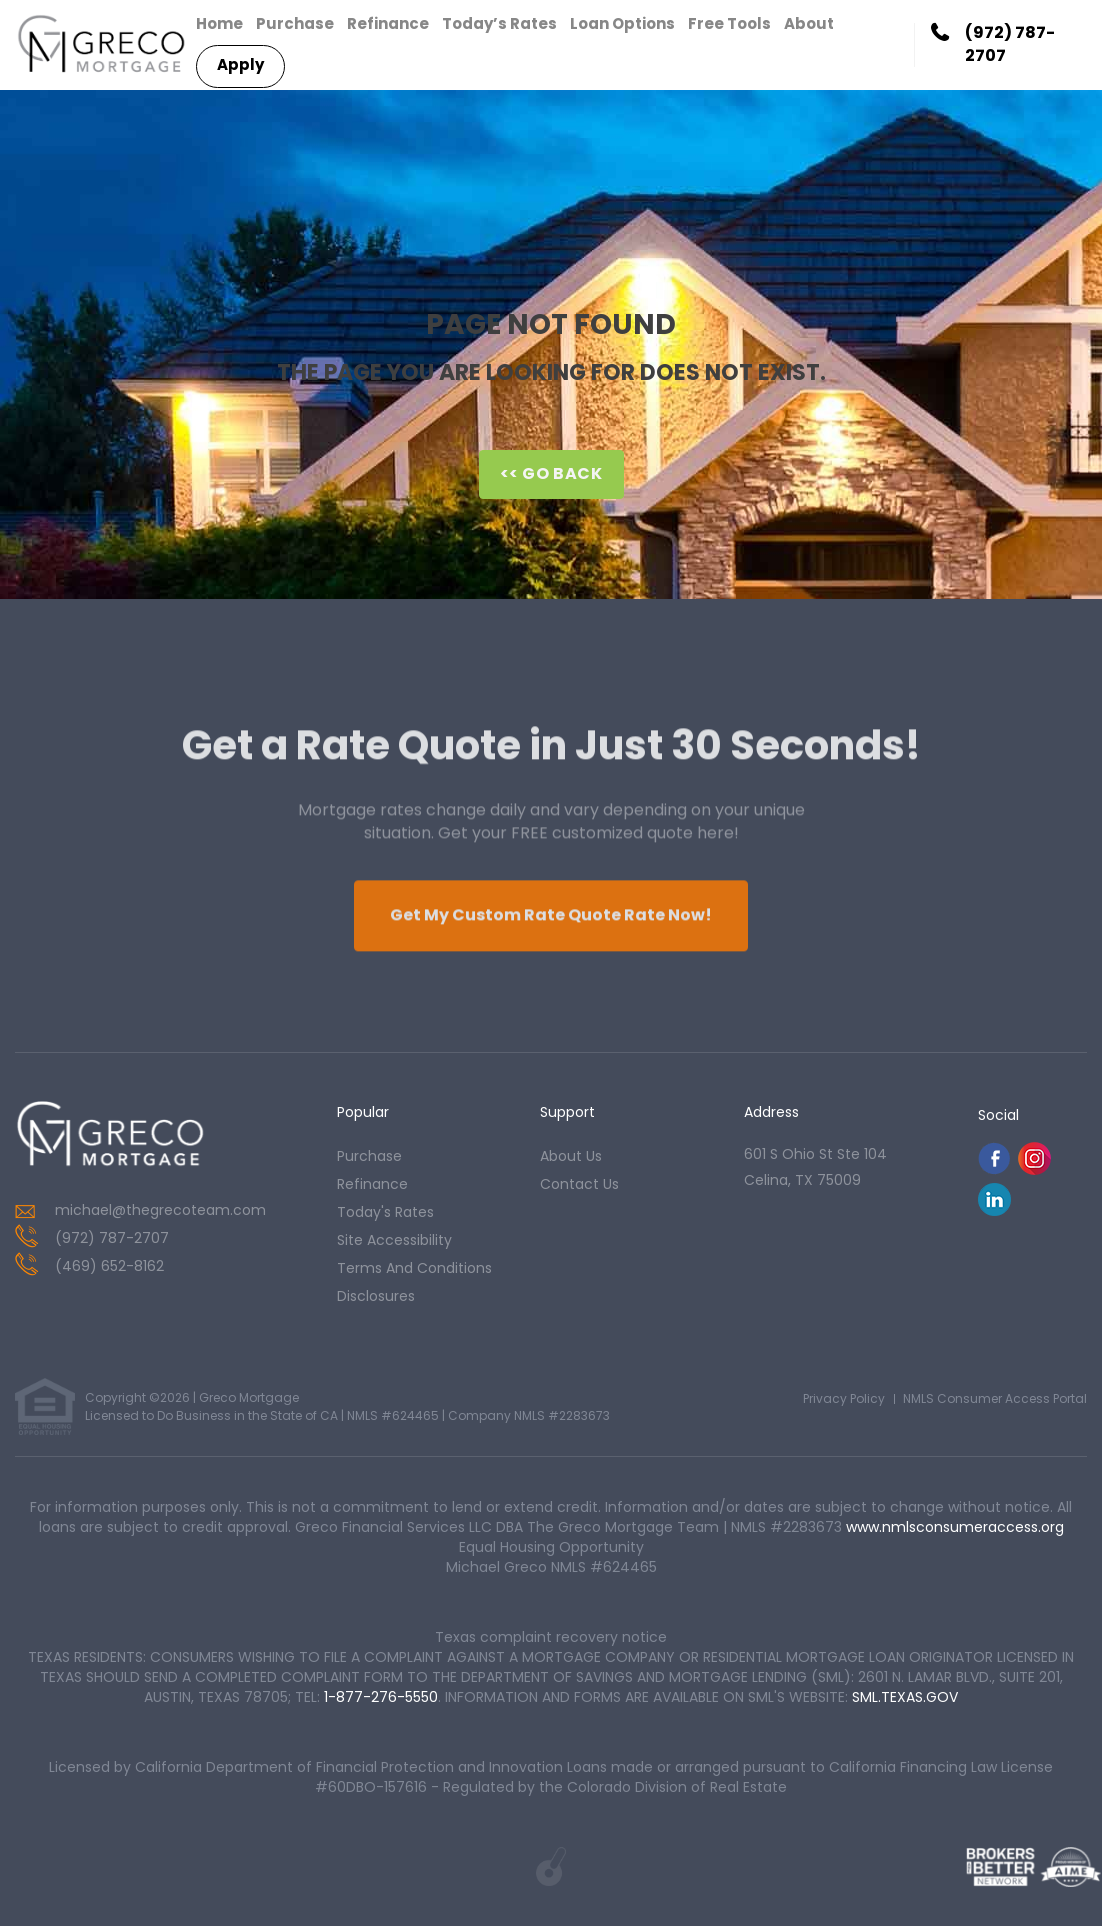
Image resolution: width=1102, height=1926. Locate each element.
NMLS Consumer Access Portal (995, 1398)
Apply (240, 64)
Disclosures (376, 1296)
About (809, 23)
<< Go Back (551, 473)
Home (219, 23)
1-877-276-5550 (381, 1697)
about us (571, 1156)
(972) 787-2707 (1010, 44)
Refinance (388, 23)
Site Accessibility (394, 1240)
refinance (372, 1184)
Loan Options (622, 23)
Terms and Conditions (414, 1268)
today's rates (385, 1212)
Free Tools (729, 23)
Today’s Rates (499, 23)
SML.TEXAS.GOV (905, 1697)
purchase (369, 1156)
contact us (579, 1184)
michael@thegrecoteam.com (160, 1210)
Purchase (295, 23)
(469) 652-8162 (109, 1266)
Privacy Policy (844, 1398)
